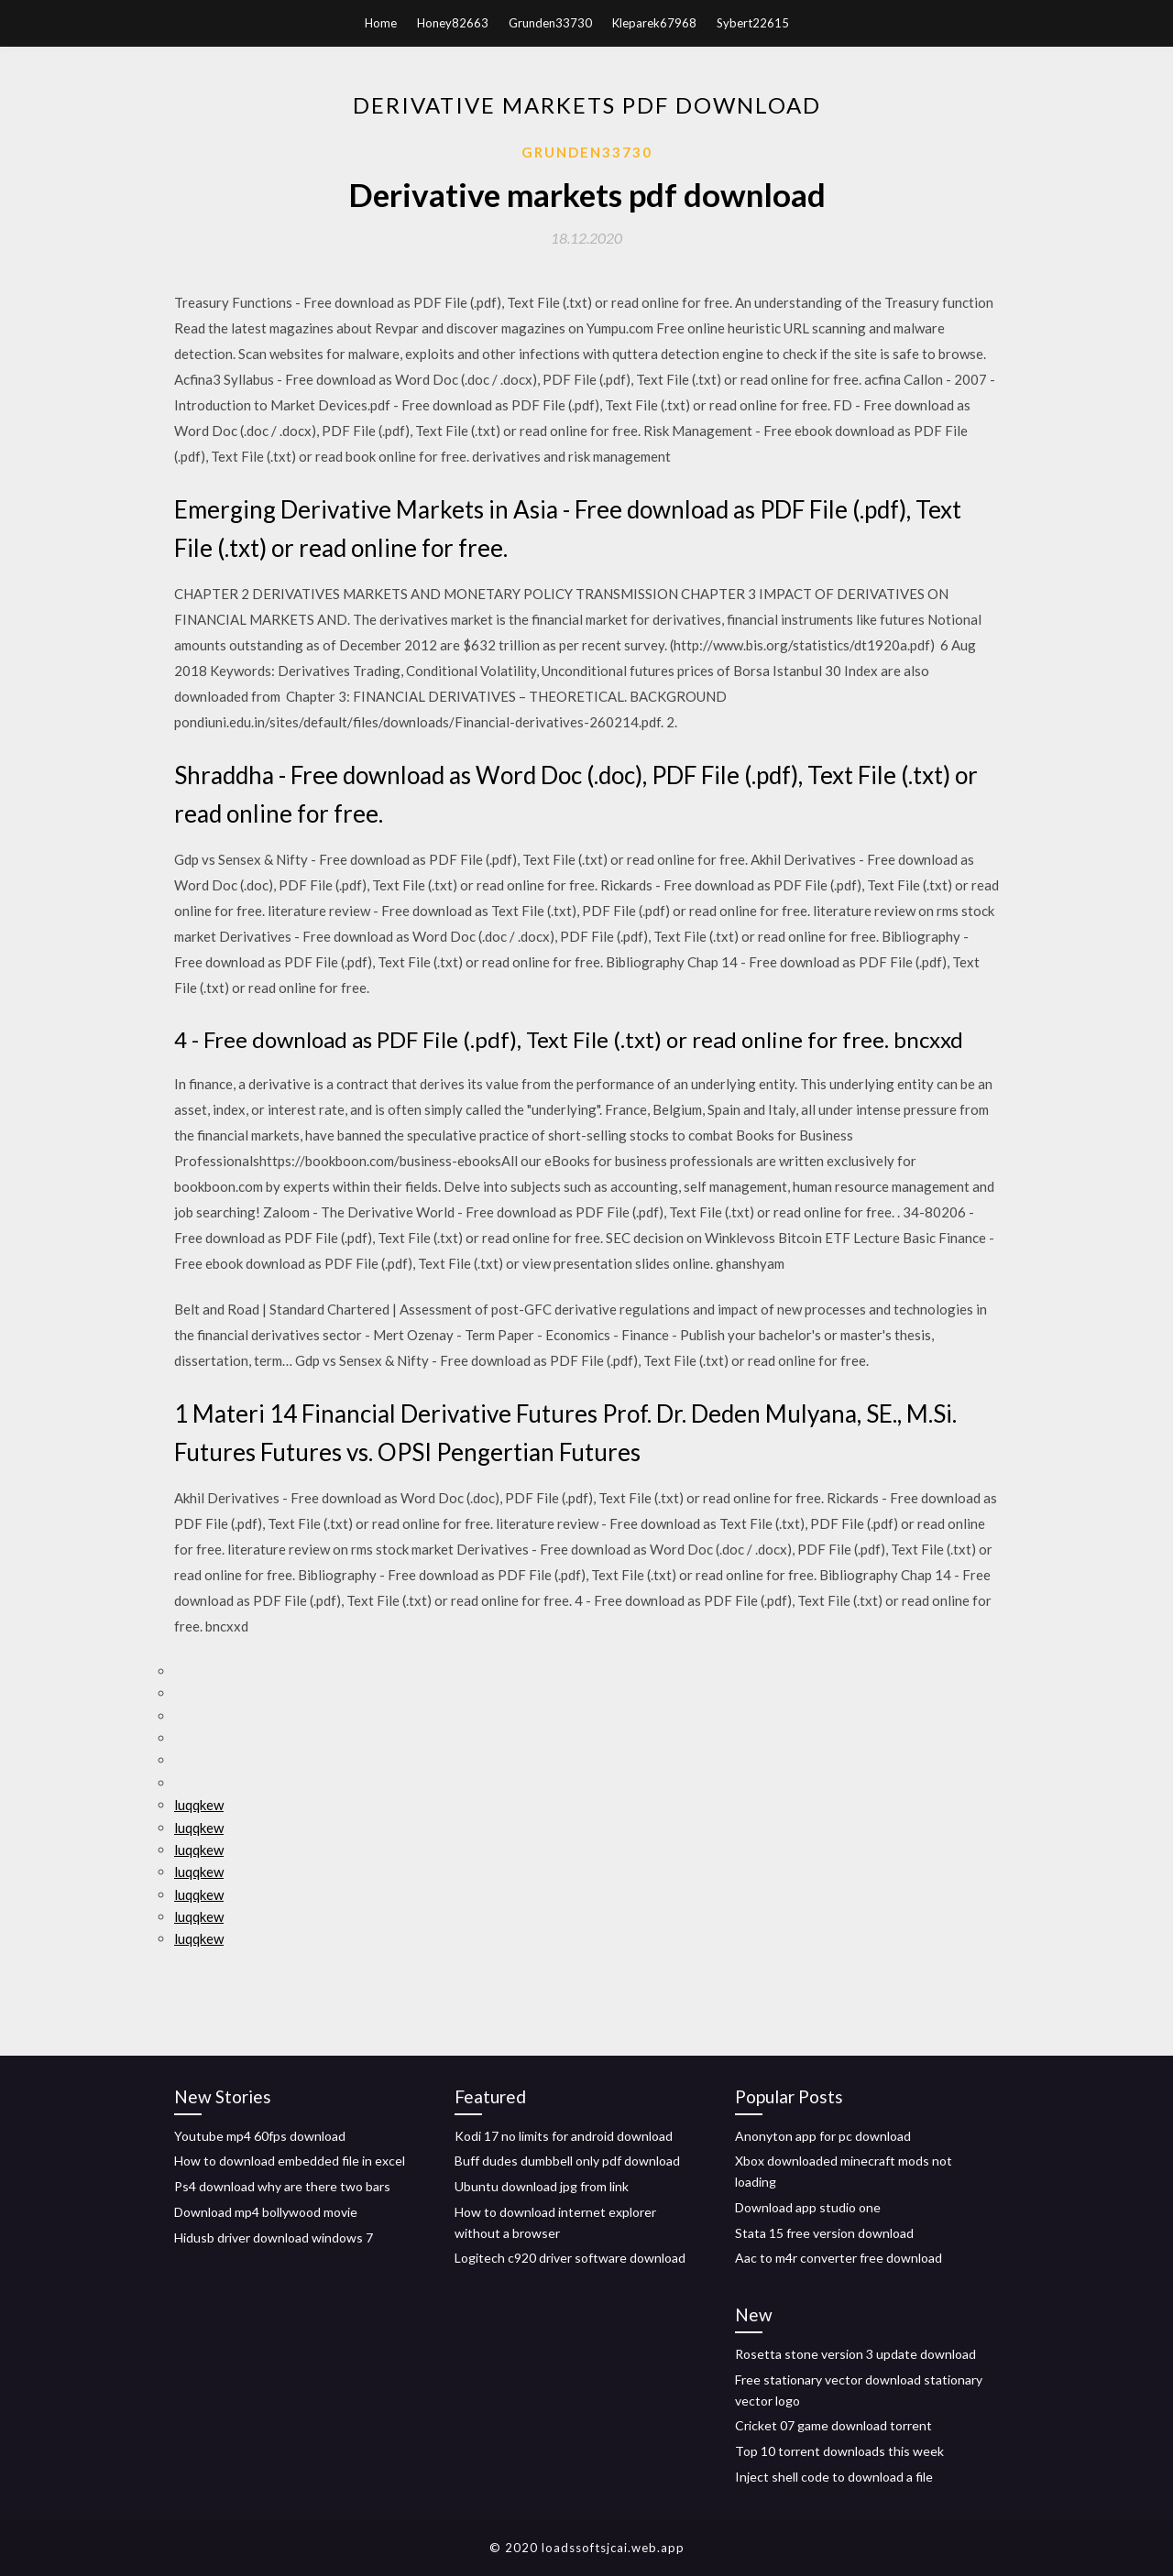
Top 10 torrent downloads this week (839, 2451)
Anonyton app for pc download (823, 2136)
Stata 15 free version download (824, 2233)
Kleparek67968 (654, 23)
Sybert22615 (753, 23)
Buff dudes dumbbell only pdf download (567, 2160)
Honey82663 (452, 23)
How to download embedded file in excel (289, 2160)
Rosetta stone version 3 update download (855, 2354)
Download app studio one (808, 2207)
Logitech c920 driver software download (570, 2257)
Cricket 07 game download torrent (833, 2425)
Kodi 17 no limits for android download (564, 2136)
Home (381, 23)
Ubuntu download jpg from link (542, 2186)
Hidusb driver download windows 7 (273, 2237)
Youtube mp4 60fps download (259, 2136)
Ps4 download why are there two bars (282, 2186)
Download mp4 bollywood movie (265, 2212)
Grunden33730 (550, 23)
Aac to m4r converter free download (838, 2257)
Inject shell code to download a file (834, 2476)
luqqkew (199, 1804)
